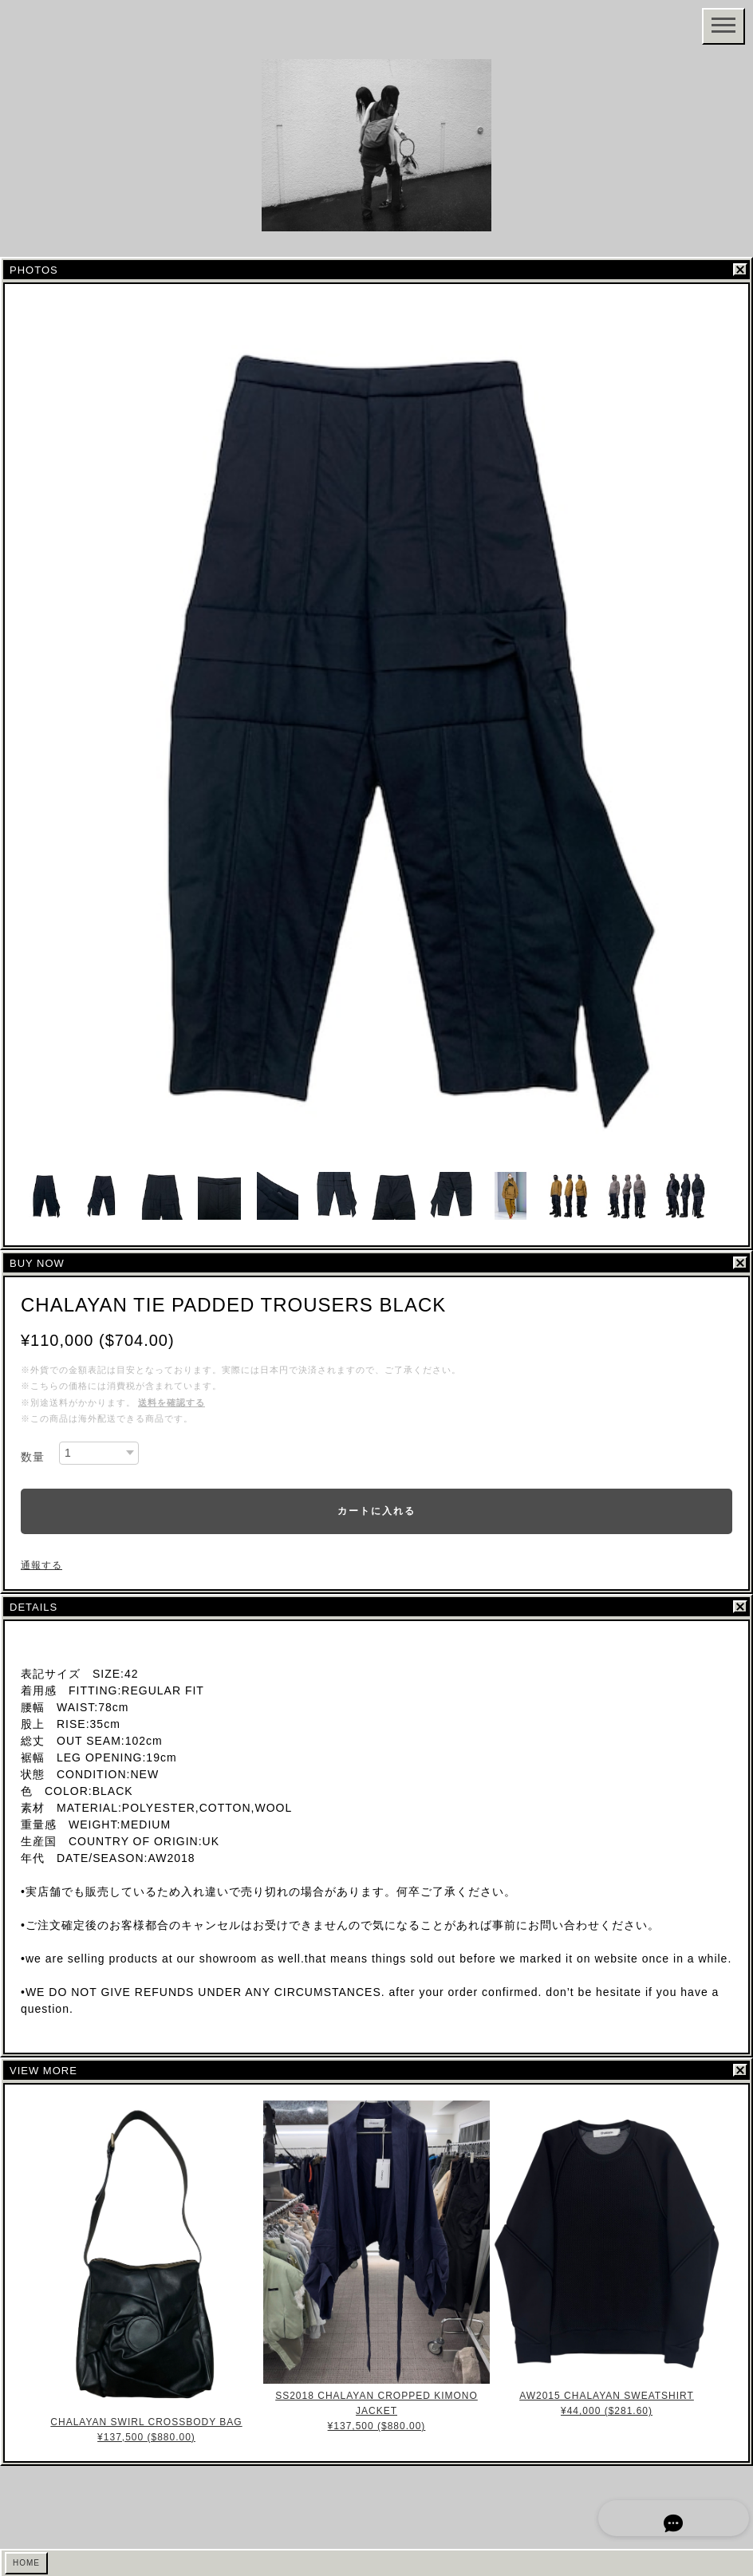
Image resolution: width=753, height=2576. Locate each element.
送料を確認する (171, 1402)
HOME (26, 2562)
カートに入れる (376, 1511)
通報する (41, 1565)
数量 (33, 1456)
